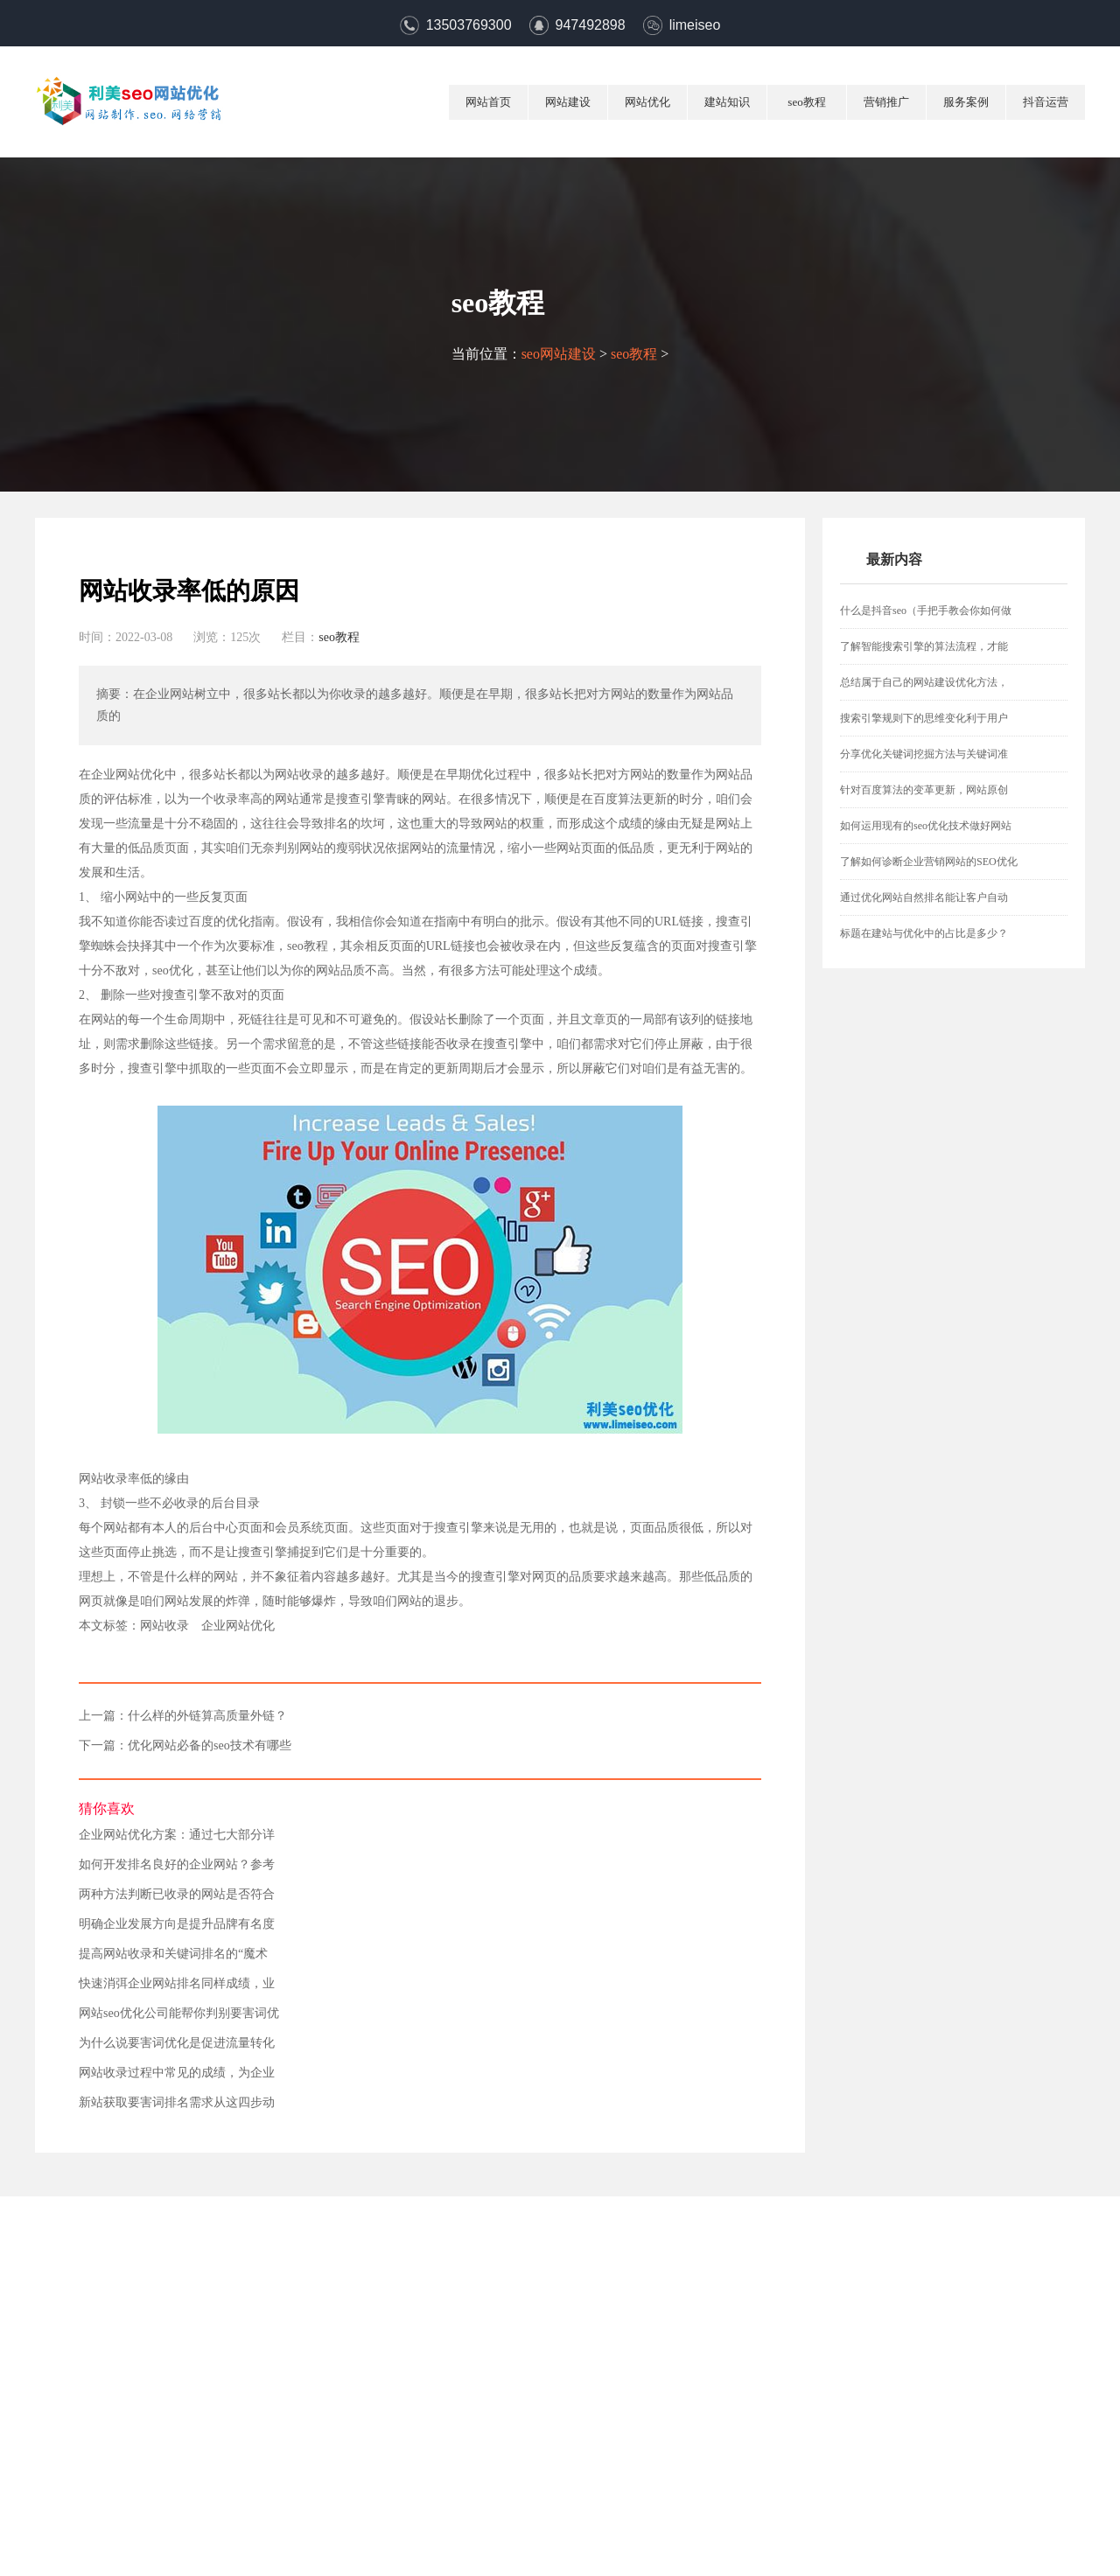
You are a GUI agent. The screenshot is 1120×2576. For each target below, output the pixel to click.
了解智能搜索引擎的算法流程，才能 (924, 646)
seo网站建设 (559, 353)
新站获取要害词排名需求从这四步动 (177, 2103)
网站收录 (164, 1625)
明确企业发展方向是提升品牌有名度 (177, 1924)
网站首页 (488, 101)
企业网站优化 (238, 1625)
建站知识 (727, 101)
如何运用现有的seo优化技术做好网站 (926, 826)
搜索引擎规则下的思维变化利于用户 (924, 718)
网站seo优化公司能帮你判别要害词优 (179, 2013)
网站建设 (568, 101)
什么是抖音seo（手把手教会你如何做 (926, 610)
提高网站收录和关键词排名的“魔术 (173, 1954)
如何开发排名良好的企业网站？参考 (177, 1865)
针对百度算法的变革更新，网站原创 (924, 790)
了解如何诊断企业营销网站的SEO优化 (929, 861)
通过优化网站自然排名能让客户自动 (924, 897)
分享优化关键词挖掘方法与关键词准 (924, 754)
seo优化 (172, 970)
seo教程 (806, 101)
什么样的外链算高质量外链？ (207, 1716)
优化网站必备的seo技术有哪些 (209, 1746)
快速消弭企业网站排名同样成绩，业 (177, 1984)
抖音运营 (1045, 101)
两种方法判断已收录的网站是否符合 (177, 1894)
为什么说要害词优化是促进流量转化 (177, 2043)
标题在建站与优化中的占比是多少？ (924, 933)
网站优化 (647, 101)
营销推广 (886, 101)
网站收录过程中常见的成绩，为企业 (177, 2073)
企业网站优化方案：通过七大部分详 (177, 1835)
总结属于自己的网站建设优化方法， (924, 682)
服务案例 (966, 101)
